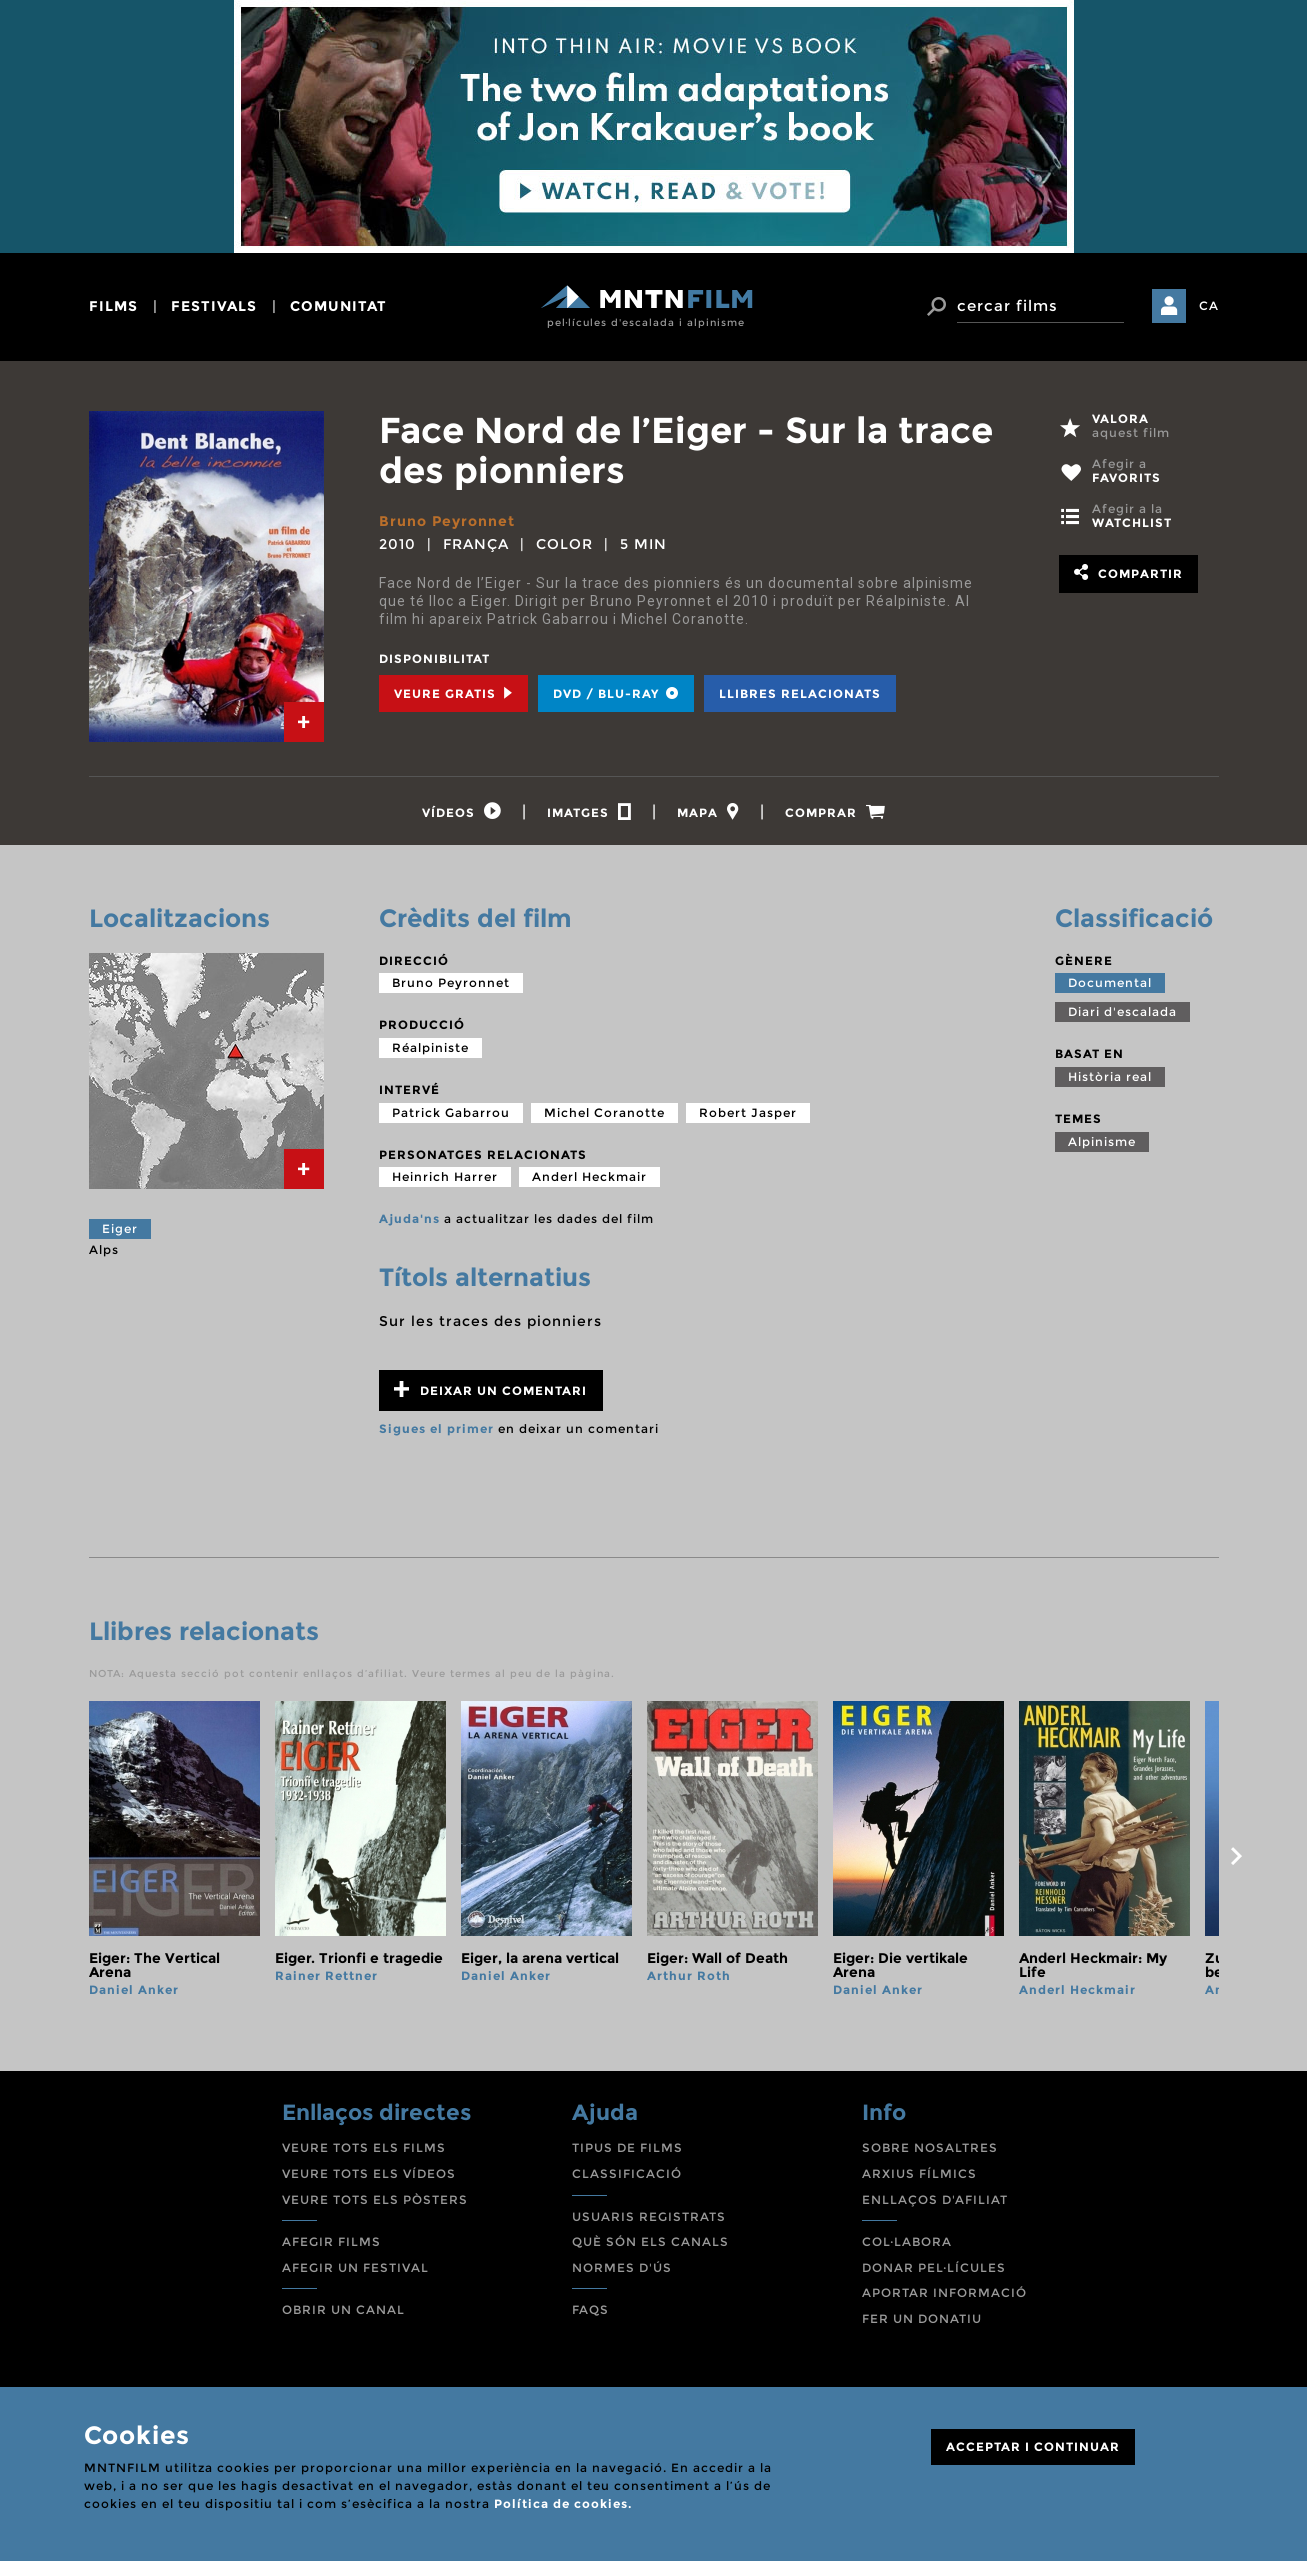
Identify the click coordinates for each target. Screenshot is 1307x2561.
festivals (214, 306)
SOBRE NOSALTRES (930, 2147)
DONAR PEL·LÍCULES (934, 2267)
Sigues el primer (436, 1428)
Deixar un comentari (490, 1389)
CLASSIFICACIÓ (627, 2173)
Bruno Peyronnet (447, 521)
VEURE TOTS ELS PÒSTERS (375, 2199)
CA (1209, 305)
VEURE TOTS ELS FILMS (364, 2147)
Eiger (120, 1228)
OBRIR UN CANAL (343, 2309)
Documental (1110, 982)
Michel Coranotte (604, 1112)
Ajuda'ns (409, 1218)
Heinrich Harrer (445, 1176)
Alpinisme (1102, 1141)
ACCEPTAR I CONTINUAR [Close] (1033, 2446)
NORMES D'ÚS (622, 2267)
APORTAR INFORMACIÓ (944, 2292)
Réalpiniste (430, 1047)
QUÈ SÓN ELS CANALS (650, 2241)
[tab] (304, 722)
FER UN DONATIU (922, 2318)
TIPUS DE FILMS (627, 2147)
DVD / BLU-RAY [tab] (616, 693)
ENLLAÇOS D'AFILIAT (935, 2199)
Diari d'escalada (1122, 1011)
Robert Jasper (748, 1112)
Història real (1110, 1076)
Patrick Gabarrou (451, 1112)
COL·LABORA (907, 2241)
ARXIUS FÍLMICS (919, 2173)
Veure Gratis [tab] (453, 693)
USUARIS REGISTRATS (649, 2216)
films (113, 306)
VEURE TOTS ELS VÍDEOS (369, 2173)
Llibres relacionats (800, 693)
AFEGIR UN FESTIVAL (355, 2267)
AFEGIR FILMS (331, 2241)
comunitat (338, 306)
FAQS (590, 2309)
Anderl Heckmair (589, 1176)
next (1237, 1856)
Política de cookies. (563, 2503)
